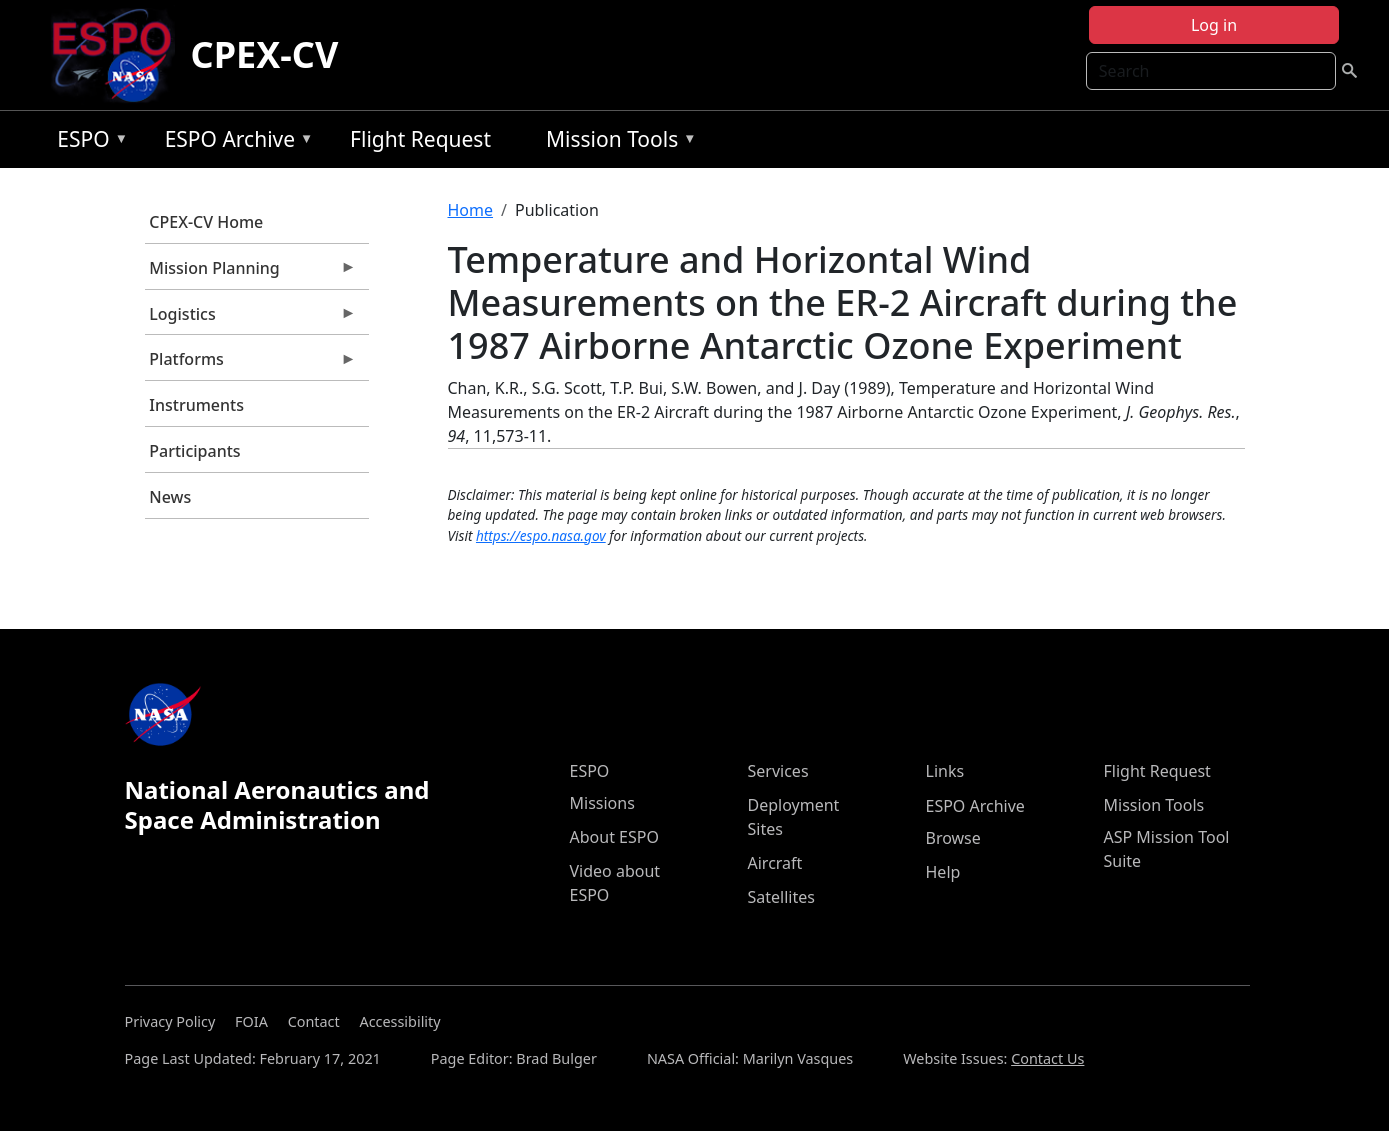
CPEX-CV (265, 54)
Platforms (251, 364)
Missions (602, 803)
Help (943, 872)
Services (778, 771)
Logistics (251, 319)
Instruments (196, 405)
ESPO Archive (234, 142)
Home (471, 210)
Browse (953, 838)
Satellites (781, 897)
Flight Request (420, 139)
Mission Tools (616, 142)
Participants (194, 451)
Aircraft (775, 863)
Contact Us (1047, 1058)
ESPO (87, 142)
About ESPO (614, 837)
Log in (1214, 25)
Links (945, 771)
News (170, 497)
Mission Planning (251, 273)
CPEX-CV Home (206, 222)
